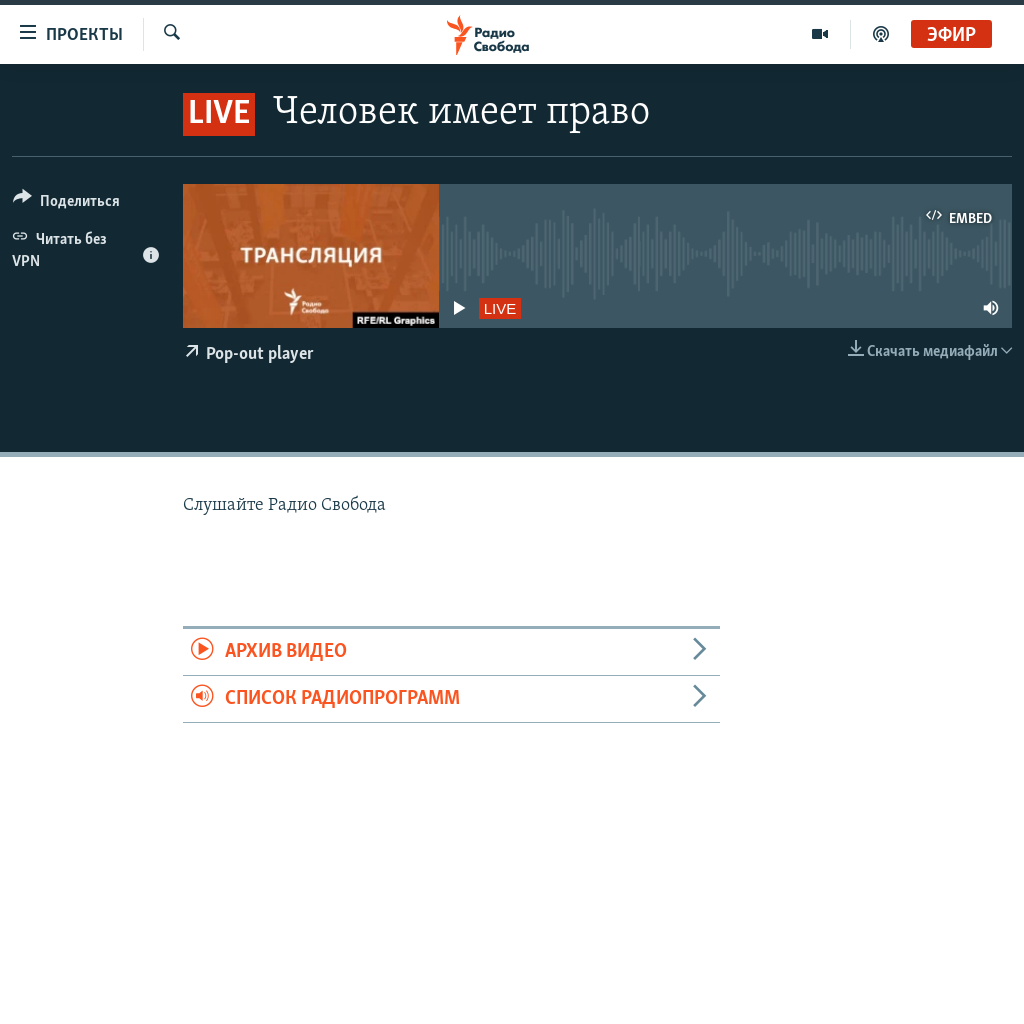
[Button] (66, 204)
